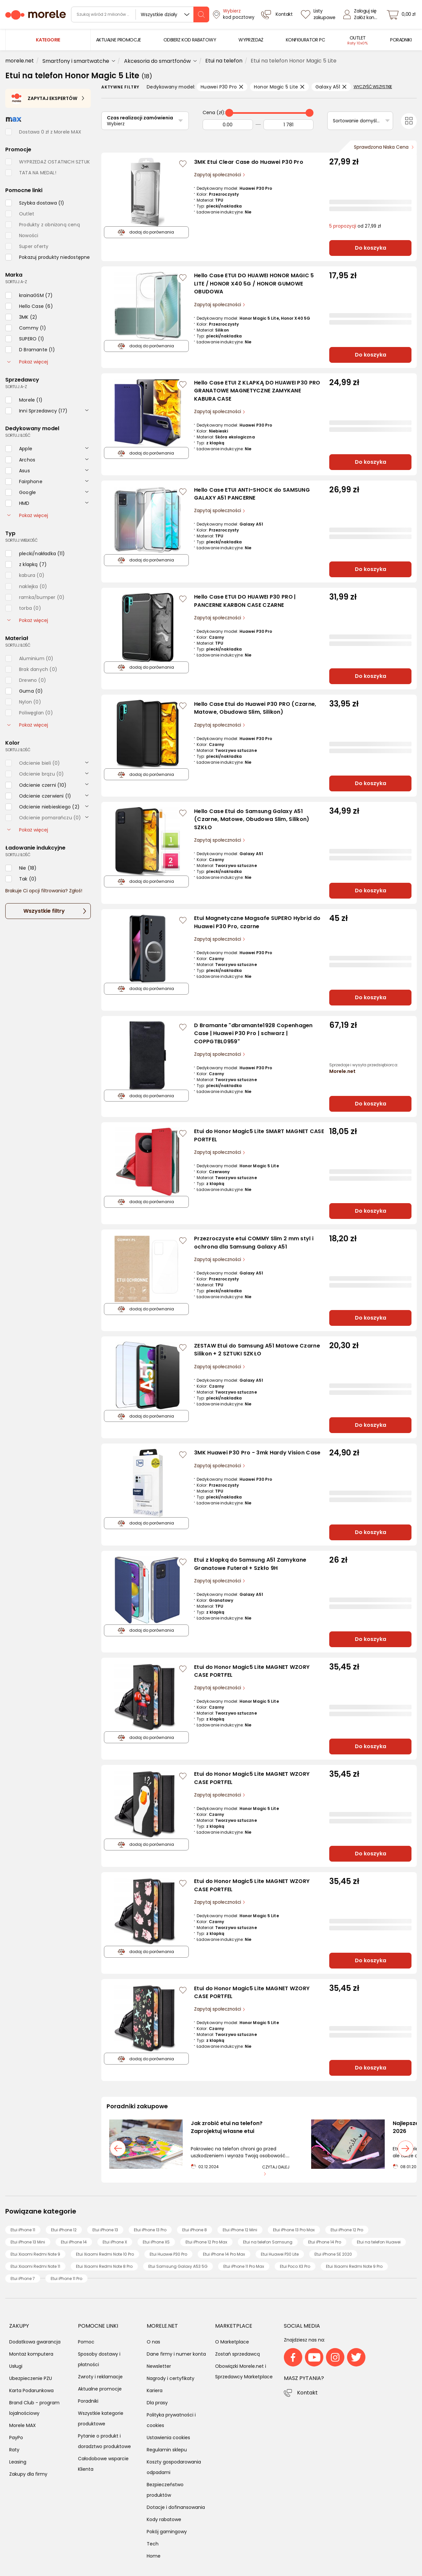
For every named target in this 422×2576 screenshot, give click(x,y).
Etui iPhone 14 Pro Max (224, 2254)
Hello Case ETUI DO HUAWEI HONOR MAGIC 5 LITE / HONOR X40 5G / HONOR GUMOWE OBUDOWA (254, 283)
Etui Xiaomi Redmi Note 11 (35, 2266)
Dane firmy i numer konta (176, 2354)
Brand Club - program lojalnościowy (34, 2407)
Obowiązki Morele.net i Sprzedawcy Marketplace (244, 2371)
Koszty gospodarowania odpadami (174, 2467)
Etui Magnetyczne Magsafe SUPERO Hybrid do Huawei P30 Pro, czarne (257, 922)
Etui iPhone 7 (23, 2278)
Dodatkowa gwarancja (35, 2342)
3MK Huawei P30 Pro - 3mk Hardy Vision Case (257, 1452)
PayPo (16, 2437)
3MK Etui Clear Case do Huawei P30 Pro (248, 162)
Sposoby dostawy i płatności (99, 2359)
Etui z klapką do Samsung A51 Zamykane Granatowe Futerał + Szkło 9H (250, 1564)
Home (154, 2556)
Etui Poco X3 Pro (295, 2266)
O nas (153, 2342)
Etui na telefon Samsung (267, 2242)
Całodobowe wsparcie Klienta (103, 2463)
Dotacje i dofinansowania (176, 2507)
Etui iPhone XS (156, 2242)
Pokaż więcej (27, 362)
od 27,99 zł (355, 226)
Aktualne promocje (100, 2389)
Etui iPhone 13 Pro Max (294, 2230)
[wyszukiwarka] (140, 14)
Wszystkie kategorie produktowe (100, 2418)
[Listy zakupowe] (319, 14)
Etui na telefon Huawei (379, 2242)
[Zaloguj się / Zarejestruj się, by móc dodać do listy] (183, 164)
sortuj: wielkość (21, 540)
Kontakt (307, 2392)
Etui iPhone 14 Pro (324, 2242)
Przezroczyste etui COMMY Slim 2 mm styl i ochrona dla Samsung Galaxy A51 (253, 1243)
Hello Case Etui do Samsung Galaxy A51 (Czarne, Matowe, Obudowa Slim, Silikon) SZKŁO (252, 819)
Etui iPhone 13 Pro (150, 2230)
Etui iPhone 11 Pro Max (243, 2266)
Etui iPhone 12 (64, 2230)
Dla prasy (157, 2402)
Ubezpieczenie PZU (30, 2378)
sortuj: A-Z (16, 282)
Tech (153, 2543)
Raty (14, 2449)
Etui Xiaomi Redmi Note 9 (35, 2254)
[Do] (288, 124)
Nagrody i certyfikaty (170, 2378)
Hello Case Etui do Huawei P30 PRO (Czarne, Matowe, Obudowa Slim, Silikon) (255, 708)
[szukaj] (201, 14)
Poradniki (88, 2401)
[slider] (229, 113)
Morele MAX (22, 2425)
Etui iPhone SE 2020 (333, 2254)
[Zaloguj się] (362, 14)
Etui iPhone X (115, 2242)
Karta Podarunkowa (31, 2390)
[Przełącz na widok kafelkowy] (409, 121)
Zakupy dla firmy (28, 2474)
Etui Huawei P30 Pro (168, 2254)
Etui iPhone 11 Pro (66, 2278)
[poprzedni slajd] (118, 2148)
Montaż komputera (31, 2354)
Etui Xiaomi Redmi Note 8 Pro (104, 2266)
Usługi (15, 2366)
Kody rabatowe (164, 2519)
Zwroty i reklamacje (100, 2376)
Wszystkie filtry (44, 911)
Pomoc (86, 2342)
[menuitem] (118, 40)
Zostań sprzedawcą (237, 2354)
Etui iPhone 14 (74, 2242)
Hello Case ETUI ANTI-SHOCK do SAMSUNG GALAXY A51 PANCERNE (252, 494)
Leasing (17, 2462)
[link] (118, 40)
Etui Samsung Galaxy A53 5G (178, 2266)
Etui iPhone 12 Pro (347, 2230)
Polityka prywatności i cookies (171, 2420)
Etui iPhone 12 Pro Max (206, 2242)
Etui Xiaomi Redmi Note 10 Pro (105, 2254)
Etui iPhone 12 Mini (240, 2230)
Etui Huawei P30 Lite (280, 2254)
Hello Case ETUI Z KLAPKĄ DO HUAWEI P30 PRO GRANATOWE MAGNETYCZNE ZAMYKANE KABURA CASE (257, 391)
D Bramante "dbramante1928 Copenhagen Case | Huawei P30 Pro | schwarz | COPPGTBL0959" (253, 1033)
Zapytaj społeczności (218, 175)
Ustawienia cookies (168, 2437)
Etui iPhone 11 (23, 2230)
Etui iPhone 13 (105, 2230)
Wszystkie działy (159, 14)
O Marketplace (232, 2342)
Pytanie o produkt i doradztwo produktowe (104, 2441)
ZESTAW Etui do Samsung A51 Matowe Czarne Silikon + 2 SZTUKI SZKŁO (257, 1350)
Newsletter (159, 2366)
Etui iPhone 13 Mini (28, 2242)
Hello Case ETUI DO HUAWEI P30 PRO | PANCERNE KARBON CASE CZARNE (245, 601)
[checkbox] (34, 203)
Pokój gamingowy (167, 2531)
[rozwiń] (87, 410)
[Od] (228, 124)
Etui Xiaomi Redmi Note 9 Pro (354, 2266)
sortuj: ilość (17, 435)
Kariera (154, 2390)
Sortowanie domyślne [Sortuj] (358, 120)
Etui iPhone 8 (194, 2230)
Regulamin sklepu (167, 2449)
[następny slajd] (405, 2148)
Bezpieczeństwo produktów (165, 2489)
